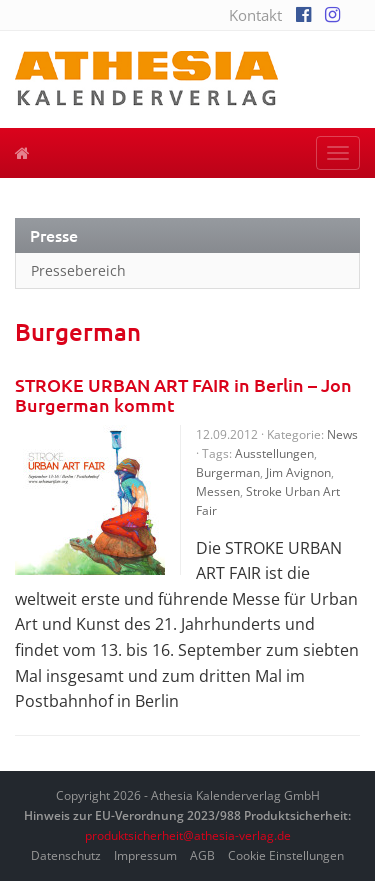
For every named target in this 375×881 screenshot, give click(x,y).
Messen (218, 491)
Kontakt (255, 15)
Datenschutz (66, 855)
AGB (202, 855)
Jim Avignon (298, 472)
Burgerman (228, 472)
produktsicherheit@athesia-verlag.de (188, 835)
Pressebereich (78, 270)
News (342, 434)
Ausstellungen (274, 453)
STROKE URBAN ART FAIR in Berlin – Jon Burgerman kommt (183, 394)
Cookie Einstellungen (286, 855)
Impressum (145, 855)
